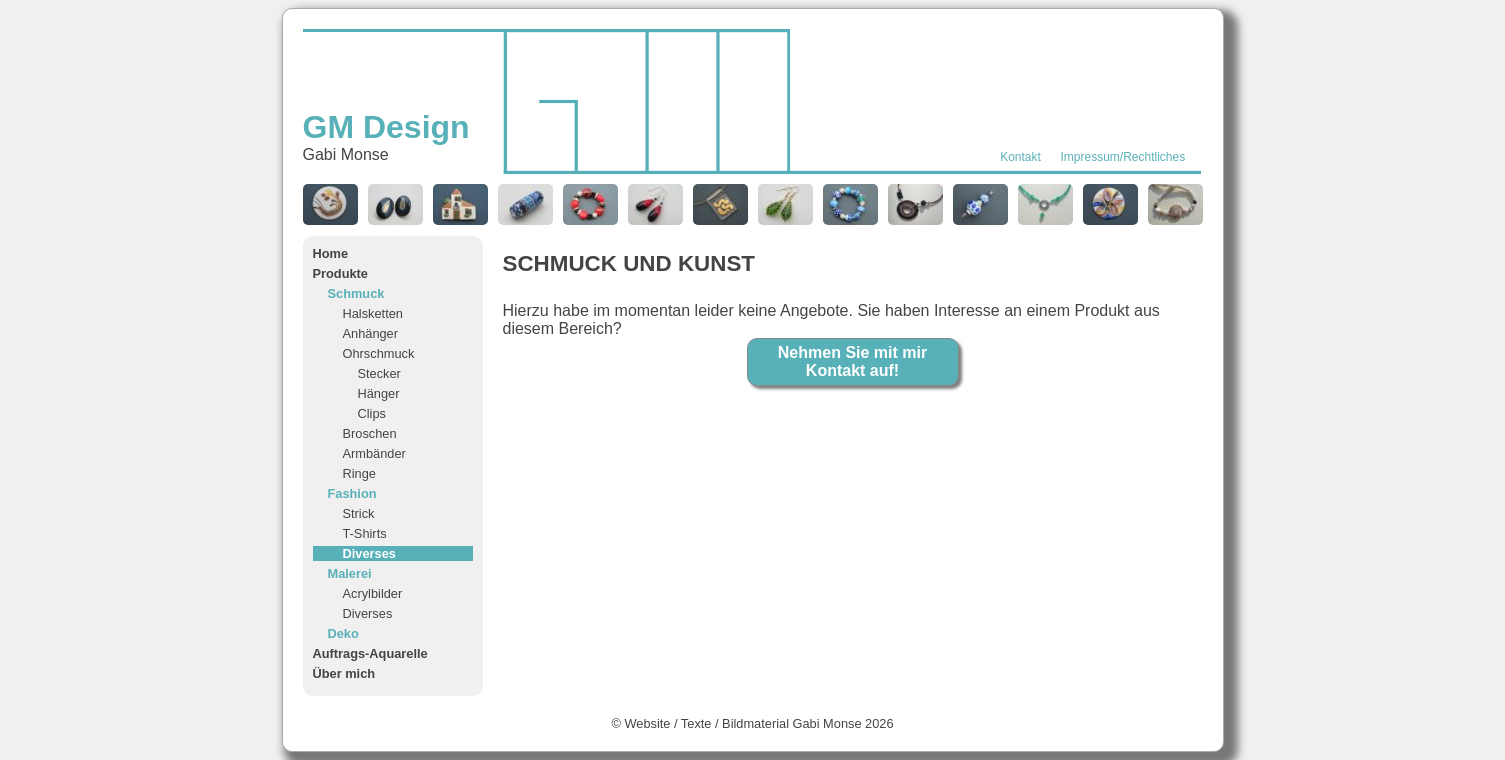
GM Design (386, 127)
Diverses (369, 553)
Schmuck (356, 293)
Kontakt (1020, 157)
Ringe (359, 473)
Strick (359, 513)
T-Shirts (365, 533)
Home (331, 253)
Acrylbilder (373, 593)
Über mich (344, 673)
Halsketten (373, 313)
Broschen (370, 433)
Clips (372, 413)
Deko (343, 633)
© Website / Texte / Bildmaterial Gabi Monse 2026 (752, 723)
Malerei (350, 573)
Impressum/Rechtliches (1123, 157)
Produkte (340, 273)
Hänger (379, 393)
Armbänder (374, 453)
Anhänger (371, 333)
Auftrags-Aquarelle (370, 653)
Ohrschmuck (379, 353)
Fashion (352, 493)
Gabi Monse (346, 154)
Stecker (379, 373)
